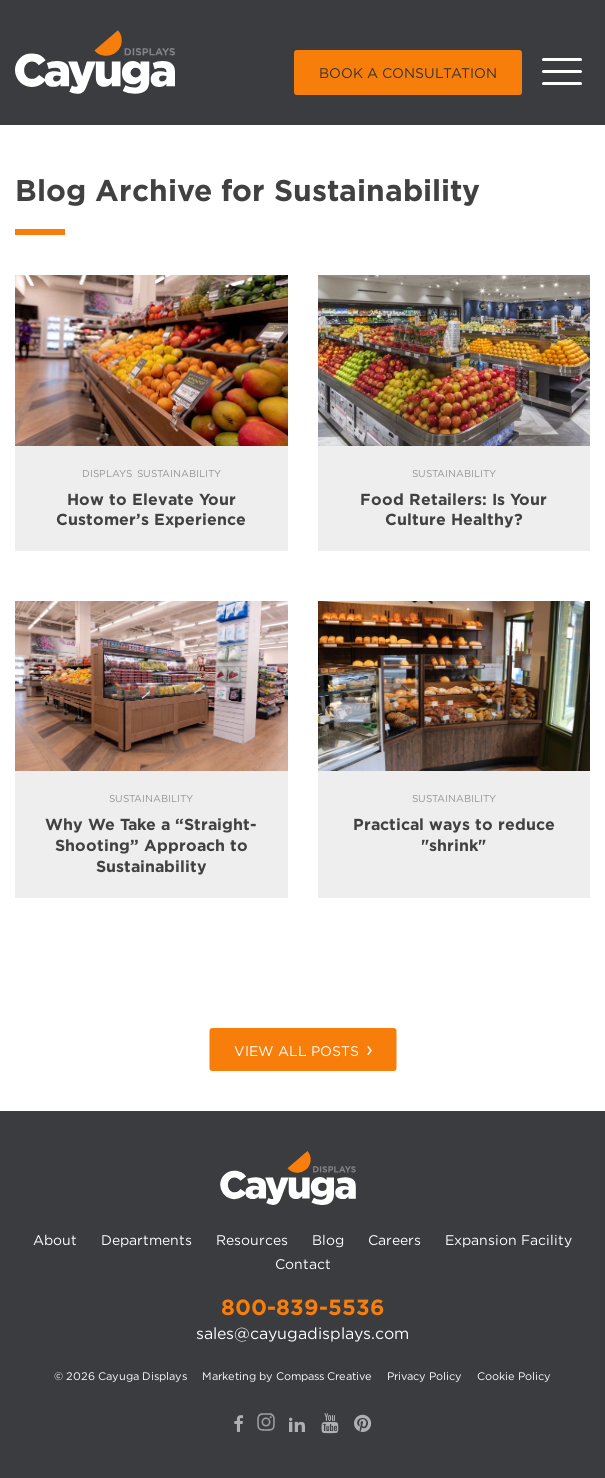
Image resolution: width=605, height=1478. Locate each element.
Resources (252, 1240)
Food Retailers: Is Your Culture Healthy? (453, 510)
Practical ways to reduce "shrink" (454, 835)
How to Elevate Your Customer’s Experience (151, 510)
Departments (146, 1240)
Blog (328, 1240)
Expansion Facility (508, 1240)
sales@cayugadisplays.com (302, 1333)
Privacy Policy (424, 1376)
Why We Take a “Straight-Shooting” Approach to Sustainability (151, 845)
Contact (303, 1264)
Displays (107, 473)
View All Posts (296, 1051)
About (55, 1240)
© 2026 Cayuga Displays (120, 1376)
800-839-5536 (303, 1307)
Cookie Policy (514, 1376)
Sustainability (179, 473)
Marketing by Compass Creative (287, 1376)
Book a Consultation (408, 73)
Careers (394, 1240)
